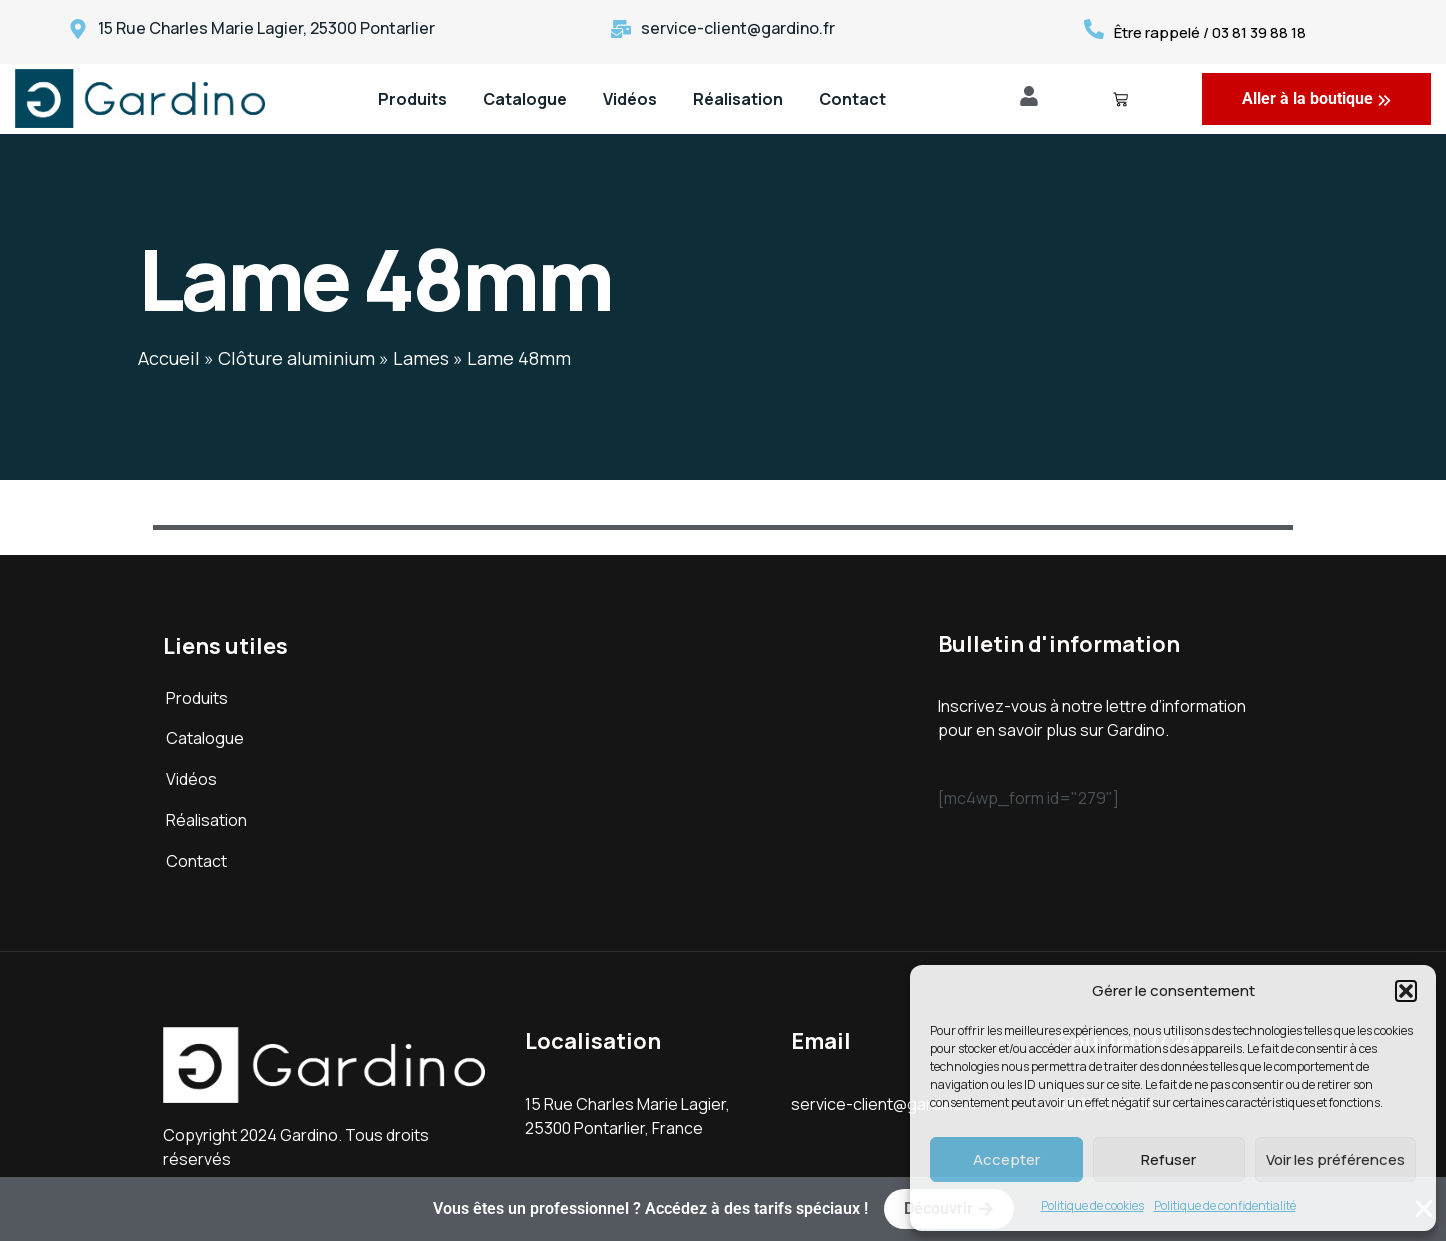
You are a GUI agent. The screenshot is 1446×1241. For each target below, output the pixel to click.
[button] (1406, 991)
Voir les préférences (1335, 1159)
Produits (412, 99)
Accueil (169, 358)
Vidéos (630, 99)
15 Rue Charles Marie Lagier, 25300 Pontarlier (266, 28)
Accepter (1006, 1159)
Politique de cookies (1092, 1205)
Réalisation (738, 99)
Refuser (1168, 1159)
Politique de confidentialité (1225, 1205)
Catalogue (525, 99)
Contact (852, 99)
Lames (421, 358)
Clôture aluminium (296, 358)
